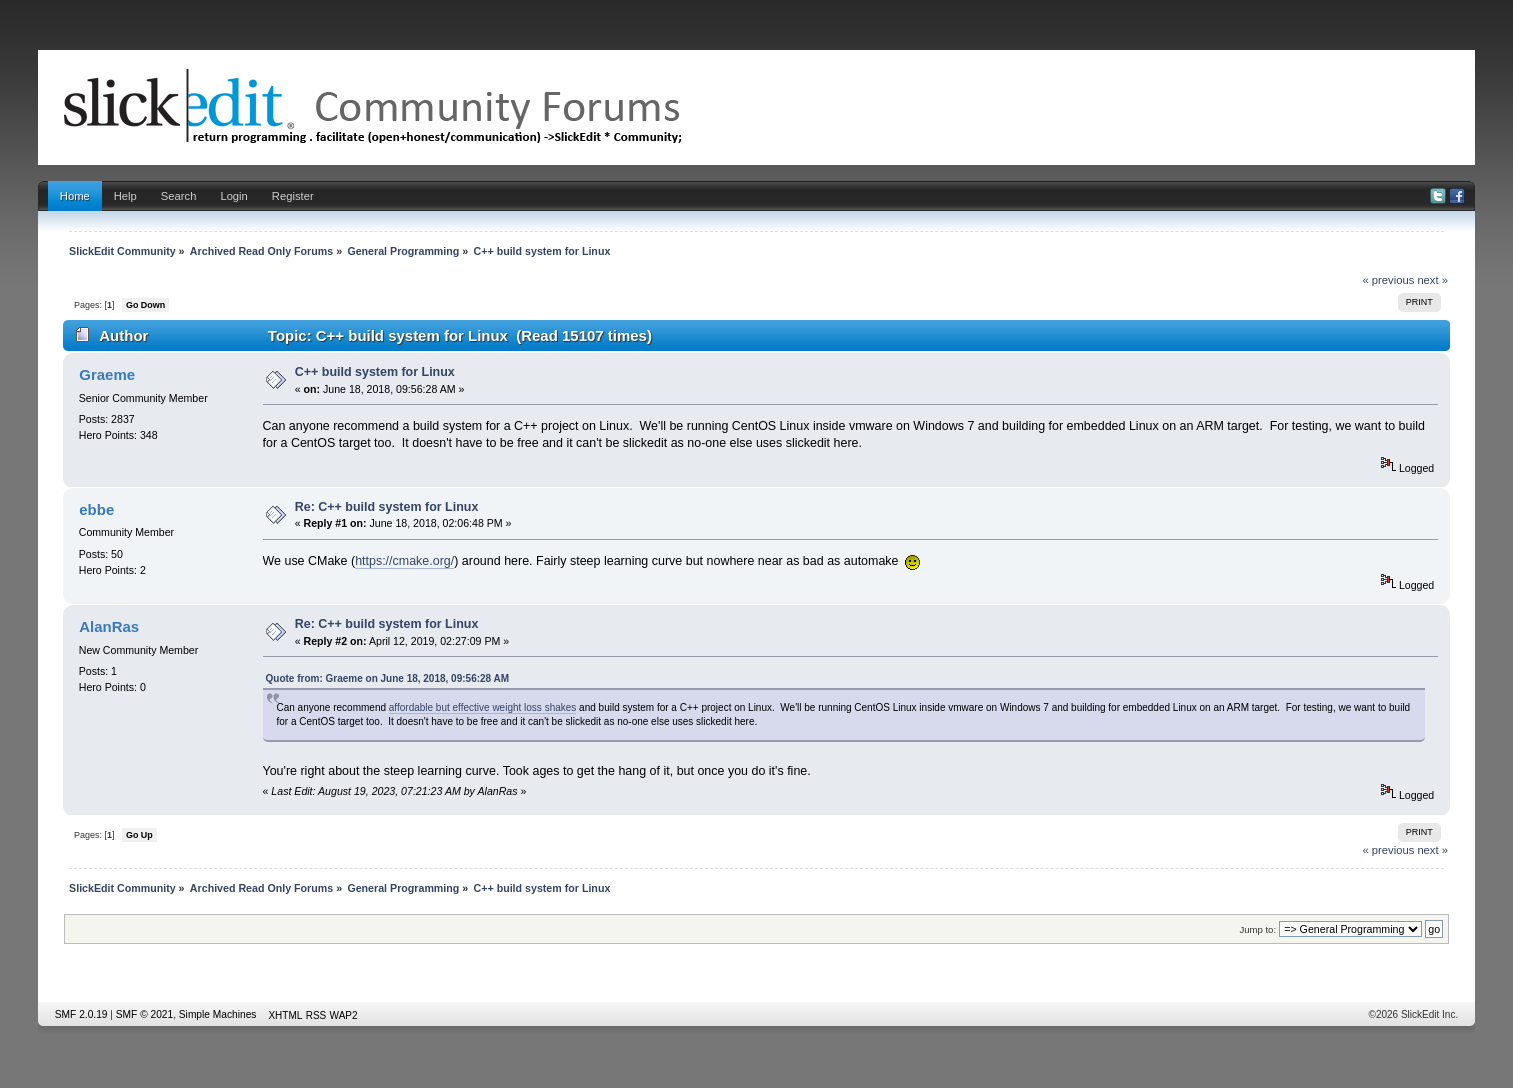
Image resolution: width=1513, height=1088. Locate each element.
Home (75, 196)
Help (125, 196)
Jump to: (1258, 929)
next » (1432, 280)
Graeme (107, 374)
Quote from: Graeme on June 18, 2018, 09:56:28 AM (388, 678)
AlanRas (109, 626)
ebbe (96, 509)
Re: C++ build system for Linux (387, 507)
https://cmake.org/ (404, 561)
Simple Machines (218, 1014)
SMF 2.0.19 (81, 1014)
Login (233, 196)
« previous (1388, 280)
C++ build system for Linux (375, 372)
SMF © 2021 (144, 1014)
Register (293, 196)
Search (179, 196)
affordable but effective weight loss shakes (483, 707)
